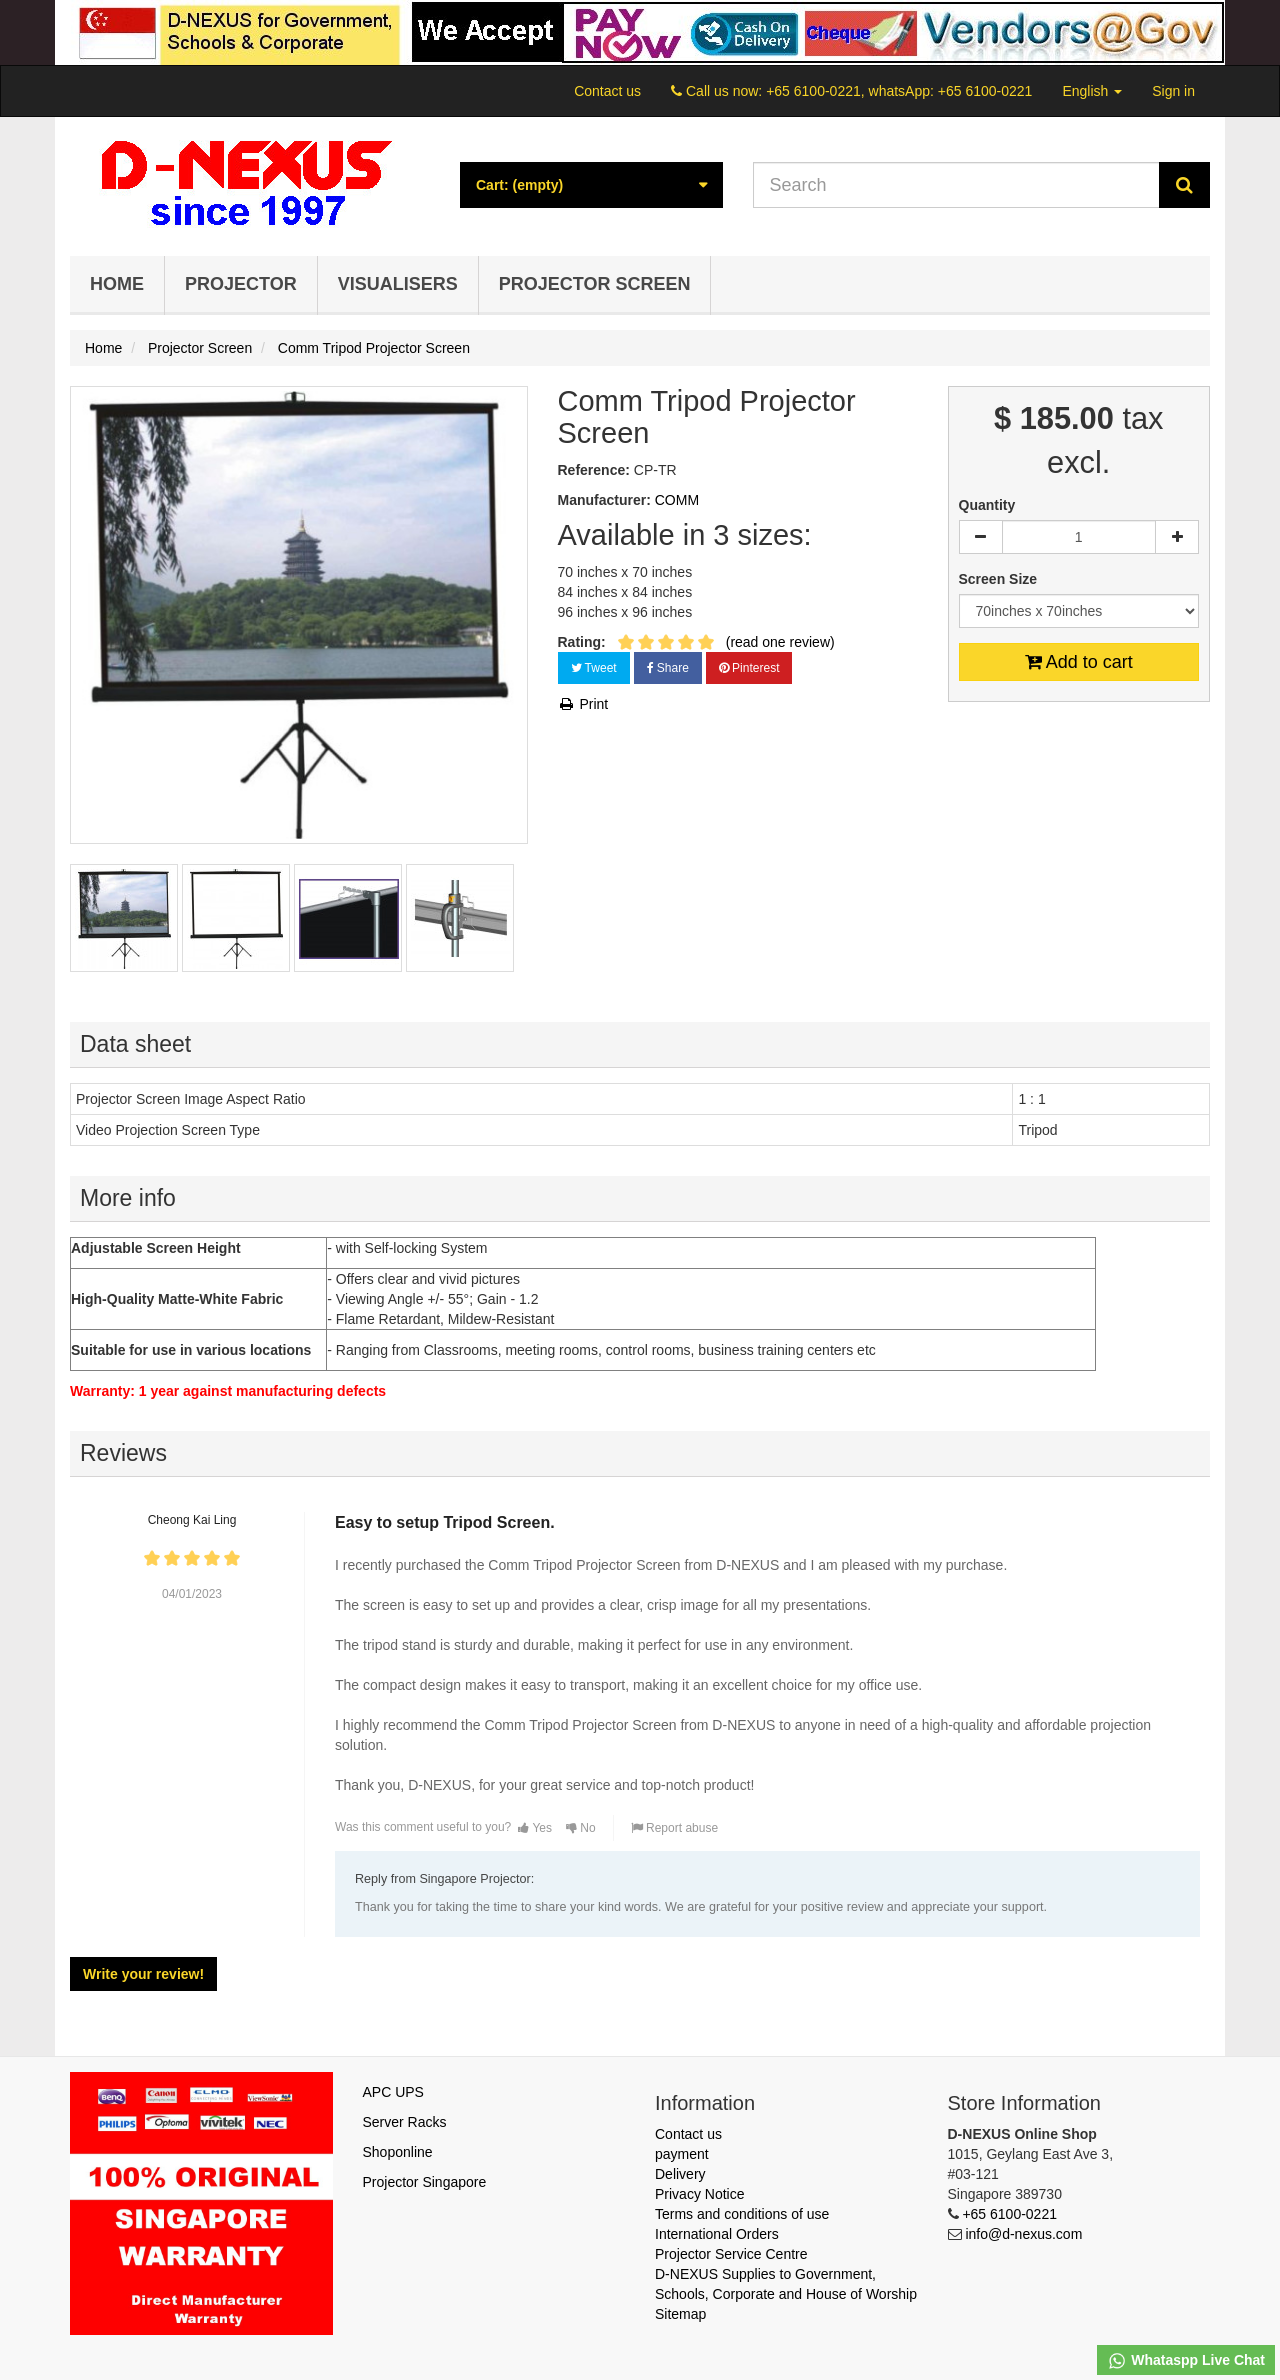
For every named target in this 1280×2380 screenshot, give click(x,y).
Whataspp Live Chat (1186, 2361)
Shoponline (398, 2152)
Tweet (594, 668)
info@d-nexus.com (1023, 2234)
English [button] (1092, 91)
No (581, 1828)
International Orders (717, 2234)
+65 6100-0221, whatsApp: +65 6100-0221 (899, 91)
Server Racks (405, 2122)
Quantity (987, 505)
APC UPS (393, 2092)
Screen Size (1000, 579)
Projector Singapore (425, 2182)
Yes (535, 1828)
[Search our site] (957, 185)
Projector (241, 284)
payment (682, 2154)
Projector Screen (595, 284)
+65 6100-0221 (1009, 2214)
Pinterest (749, 668)
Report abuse (674, 1828)
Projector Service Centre (731, 2254)
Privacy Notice (699, 2194)
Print (583, 704)
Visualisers (398, 284)
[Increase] (1177, 537)
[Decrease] (981, 537)
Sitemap (680, 2314)
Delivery (680, 2174)
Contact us (607, 91)
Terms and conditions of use (742, 2214)
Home (117, 284)
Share (668, 668)
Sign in (1173, 91)
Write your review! (143, 1974)
